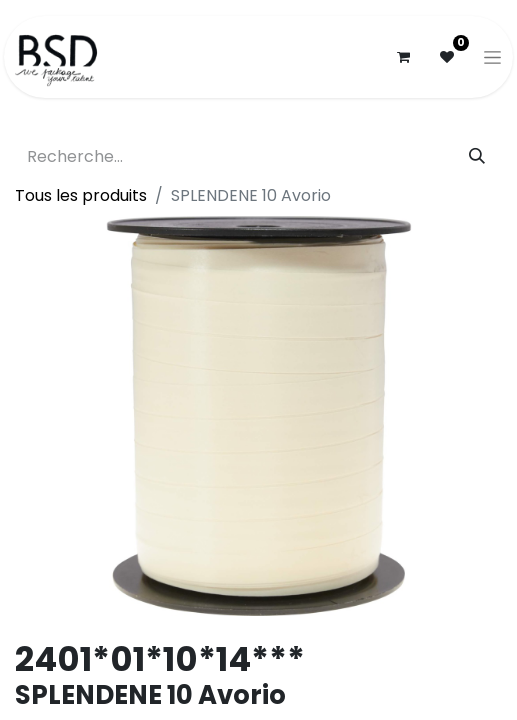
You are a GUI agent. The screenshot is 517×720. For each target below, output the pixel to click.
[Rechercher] (477, 157)
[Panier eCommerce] (403, 57)
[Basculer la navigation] (492, 57)
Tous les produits (81, 195)
